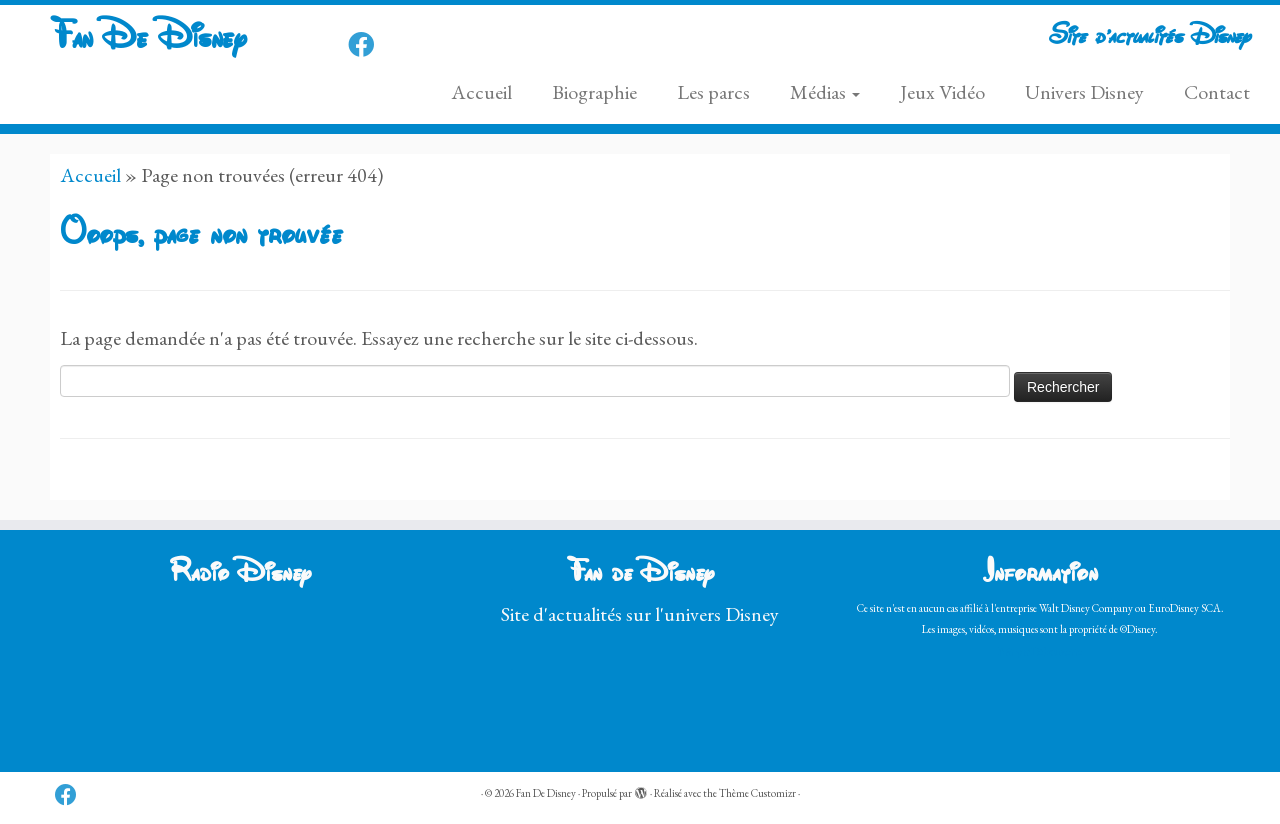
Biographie (594, 92)
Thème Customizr (757, 793)
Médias (825, 92)
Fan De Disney (148, 39)
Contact (1217, 92)
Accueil (481, 92)
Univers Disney (1084, 92)
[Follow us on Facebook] (367, 45)
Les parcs (713, 92)
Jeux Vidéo (942, 92)
